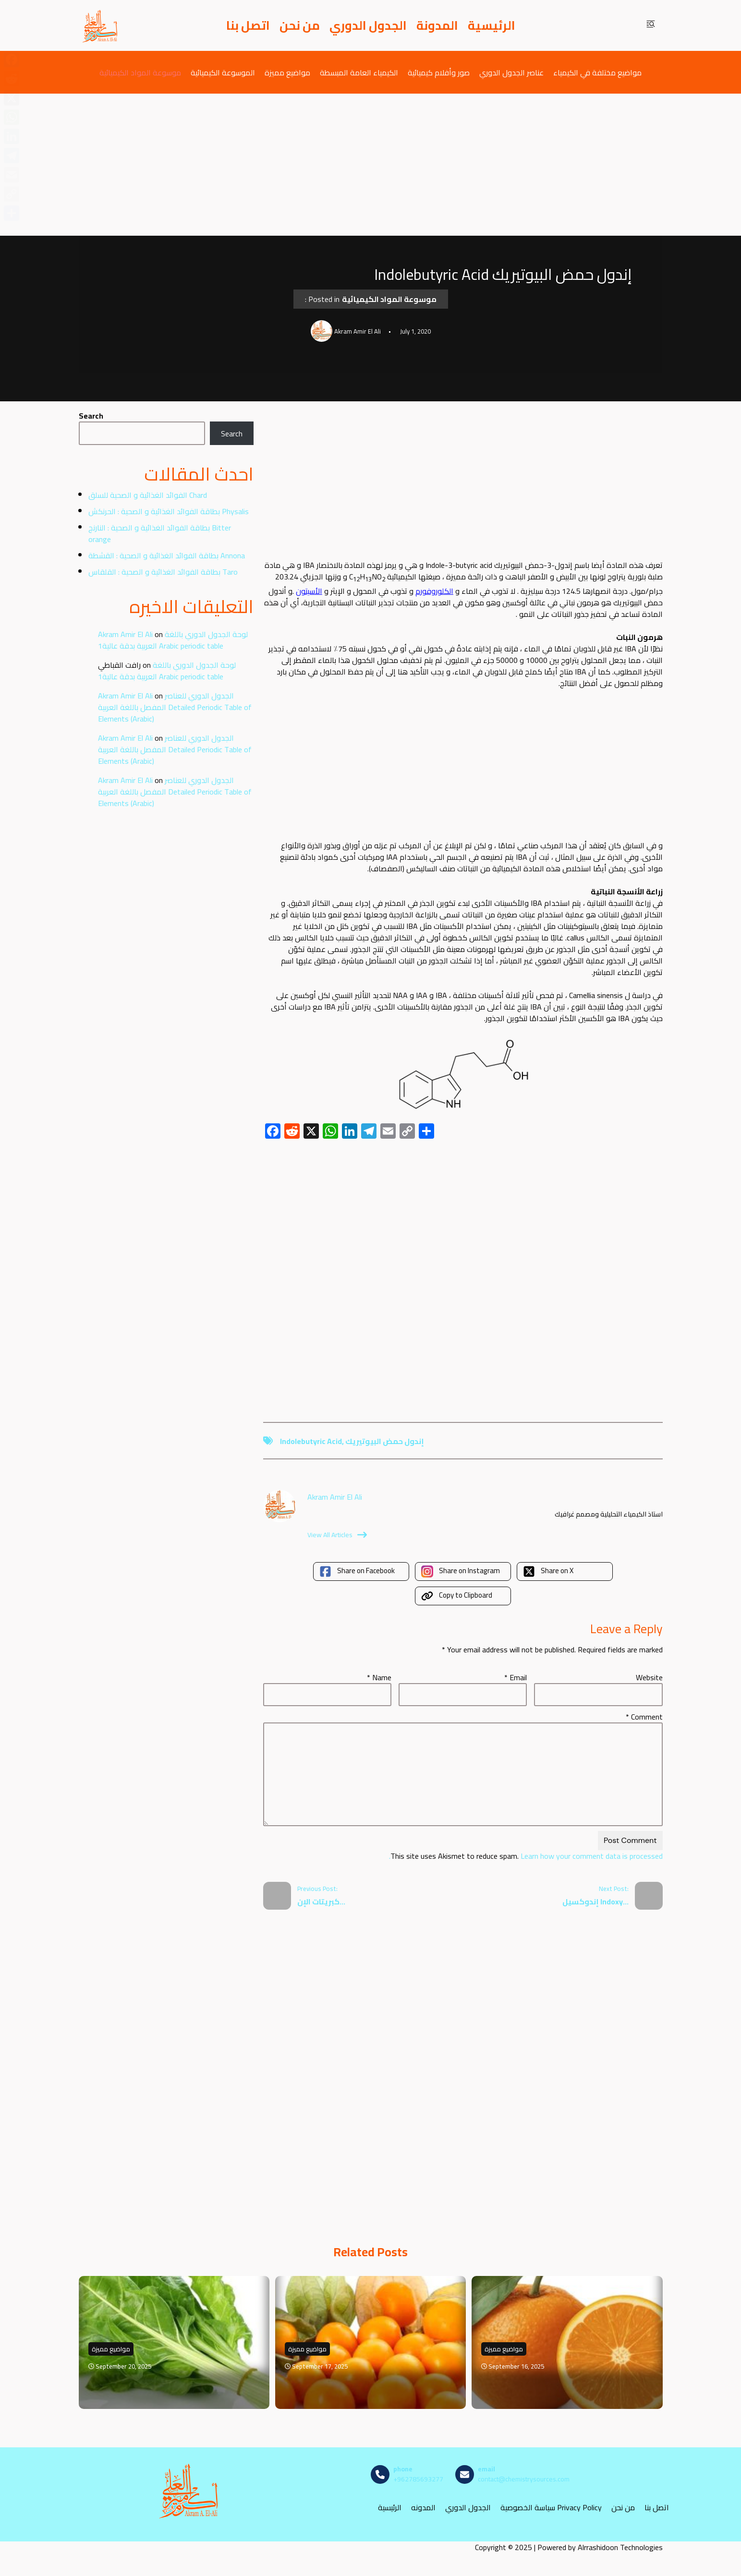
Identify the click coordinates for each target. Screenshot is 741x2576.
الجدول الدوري (368, 25)
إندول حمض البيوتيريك (384, 1441)
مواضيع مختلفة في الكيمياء (597, 72)
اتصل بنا (248, 25)
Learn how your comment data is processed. (526, 1856)
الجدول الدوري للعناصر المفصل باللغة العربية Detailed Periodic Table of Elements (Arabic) (175, 707)
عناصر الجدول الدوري (511, 72)
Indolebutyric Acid (311, 1441)
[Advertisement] (371, 164)
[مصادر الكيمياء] (100, 25)
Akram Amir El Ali (125, 634)
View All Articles (337, 1535)
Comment (644, 1716)
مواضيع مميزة (287, 72)
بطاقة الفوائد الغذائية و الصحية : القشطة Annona (166, 555)
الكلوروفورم (434, 591)
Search (91, 415)
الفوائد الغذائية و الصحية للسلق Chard (147, 495)
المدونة (437, 25)
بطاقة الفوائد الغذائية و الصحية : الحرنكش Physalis (168, 511)
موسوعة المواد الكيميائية (140, 72)
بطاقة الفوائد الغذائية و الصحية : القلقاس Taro (163, 572)
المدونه (423, 2507)
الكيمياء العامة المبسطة (359, 72)
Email (515, 1677)
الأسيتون (309, 591)
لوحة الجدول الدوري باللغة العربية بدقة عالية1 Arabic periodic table (173, 640)
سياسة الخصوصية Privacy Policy (551, 2507)
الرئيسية (491, 25)
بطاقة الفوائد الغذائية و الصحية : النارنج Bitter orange (159, 533)
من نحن (299, 25)
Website (649, 1677)
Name (379, 1677)
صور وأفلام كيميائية (439, 72)
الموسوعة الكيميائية (223, 72)
